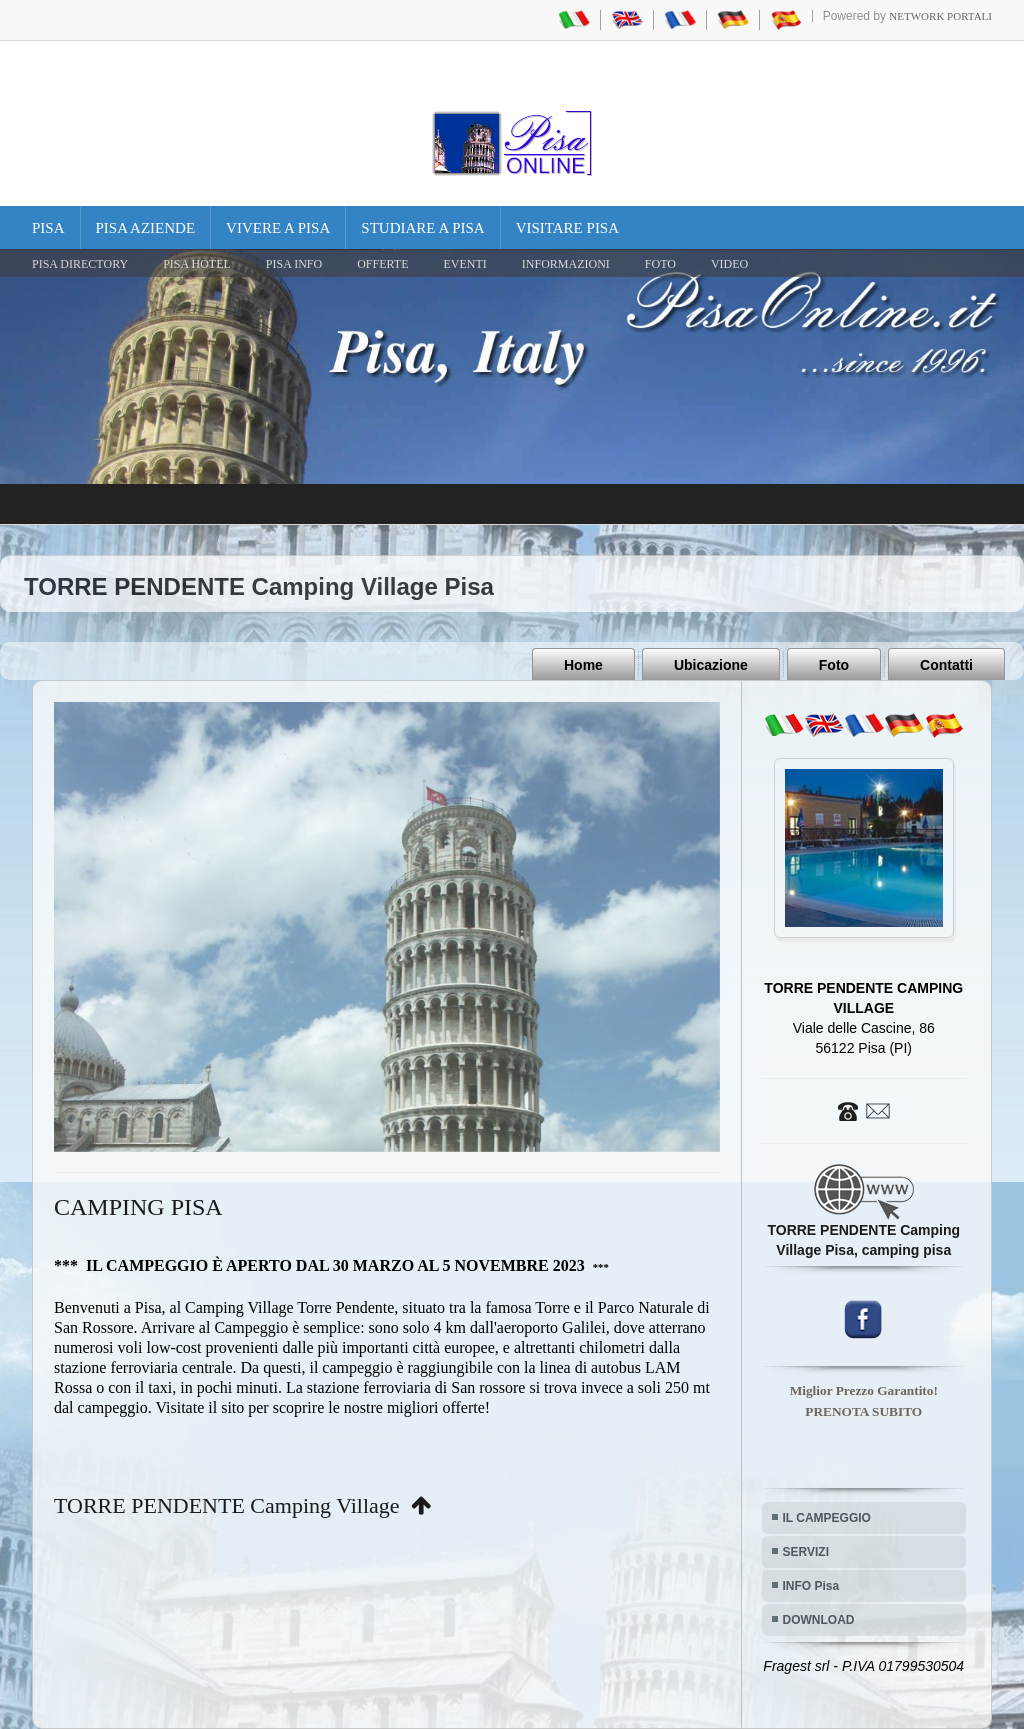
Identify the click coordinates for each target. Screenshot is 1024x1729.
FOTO (660, 264)
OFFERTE (382, 264)
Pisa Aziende (146, 228)
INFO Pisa (811, 1586)
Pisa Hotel (197, 264)
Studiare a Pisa (422, 228)
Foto (834, 665)
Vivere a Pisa (278, 228)
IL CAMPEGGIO (827, 1518)
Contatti (946, 665)
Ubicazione (711, 665)
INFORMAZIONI (566, 264)
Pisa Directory (80, 264)
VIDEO (729, 264)
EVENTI (464, 264)
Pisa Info (294, 264)
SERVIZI (806, 1552)
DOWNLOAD (819, 1620)
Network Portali (940, 16)
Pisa (48, 228)
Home (583, 665)
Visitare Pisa (567, 228)
